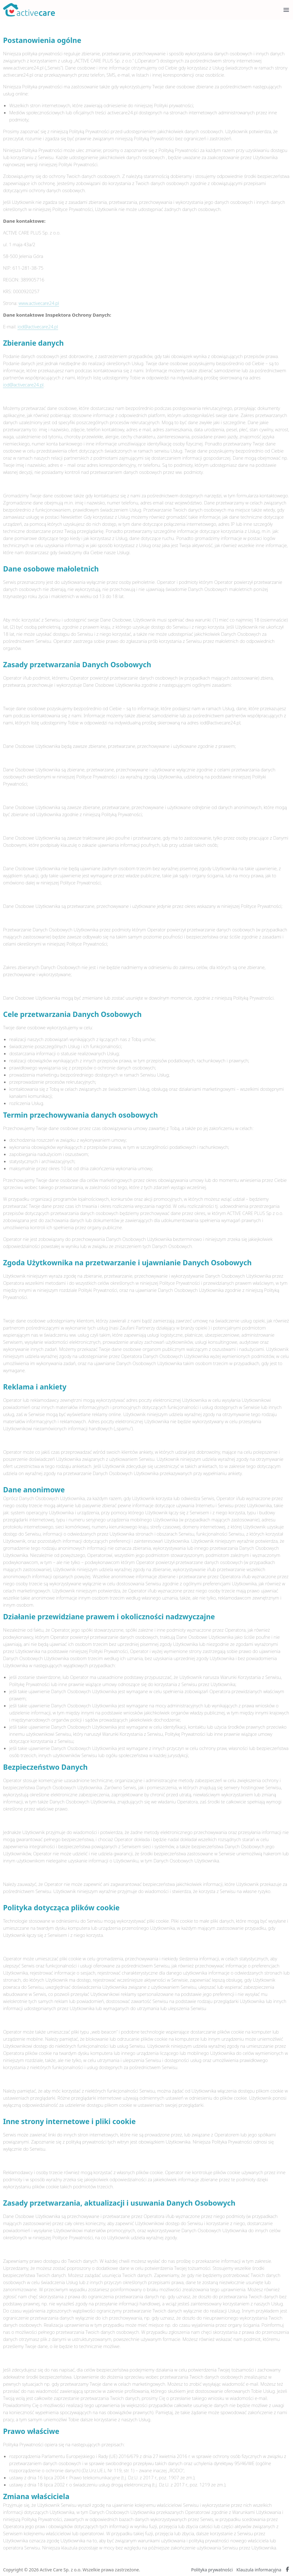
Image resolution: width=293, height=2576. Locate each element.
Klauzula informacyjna (259, 2570)
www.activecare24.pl (39, 303)
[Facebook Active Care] (287, 2570)
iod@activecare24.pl (38, 326)
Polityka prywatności (212, 2570)
